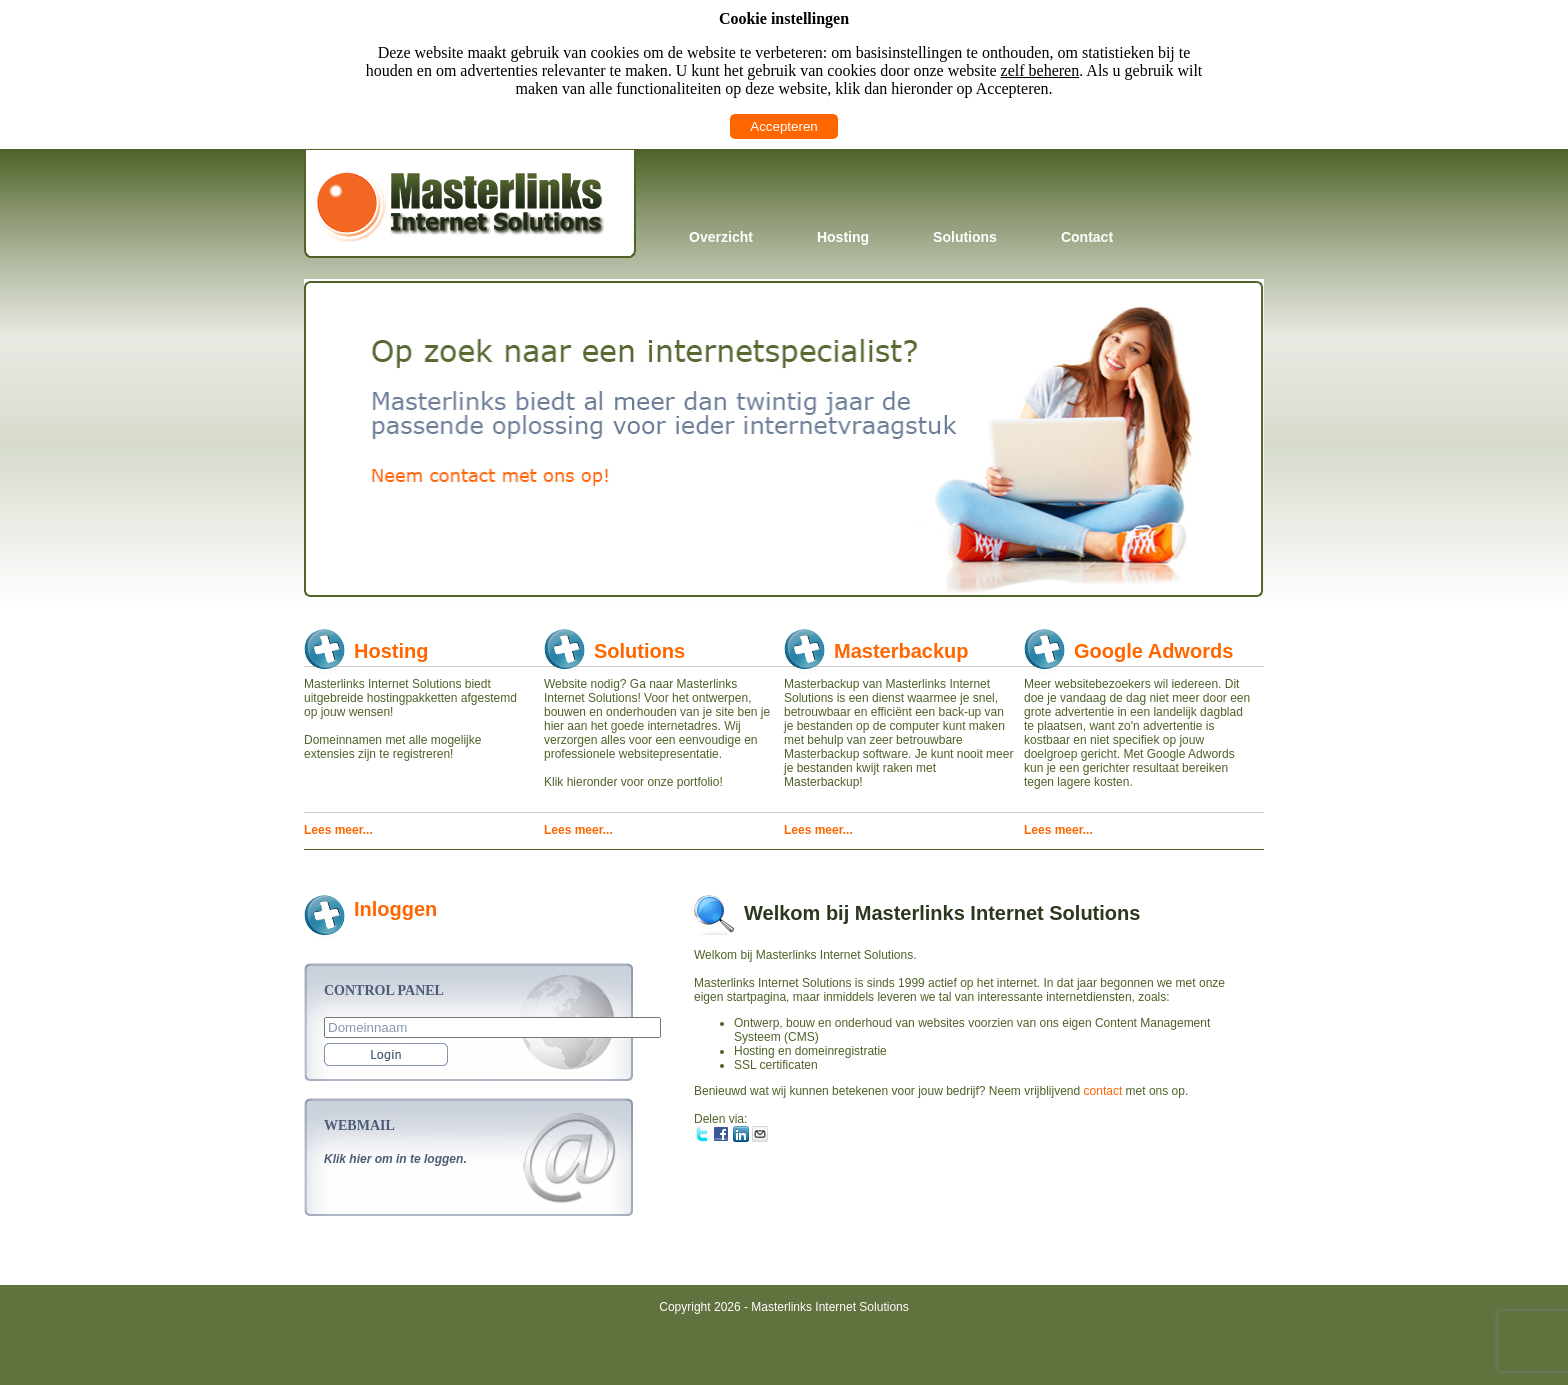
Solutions (965, 237)
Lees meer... (338, 830)
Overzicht (721, 237)
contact (1103, 1091)
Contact (1087, 237)
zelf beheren (1040, 70)
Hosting (843, 237)
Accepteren (783, 126)
